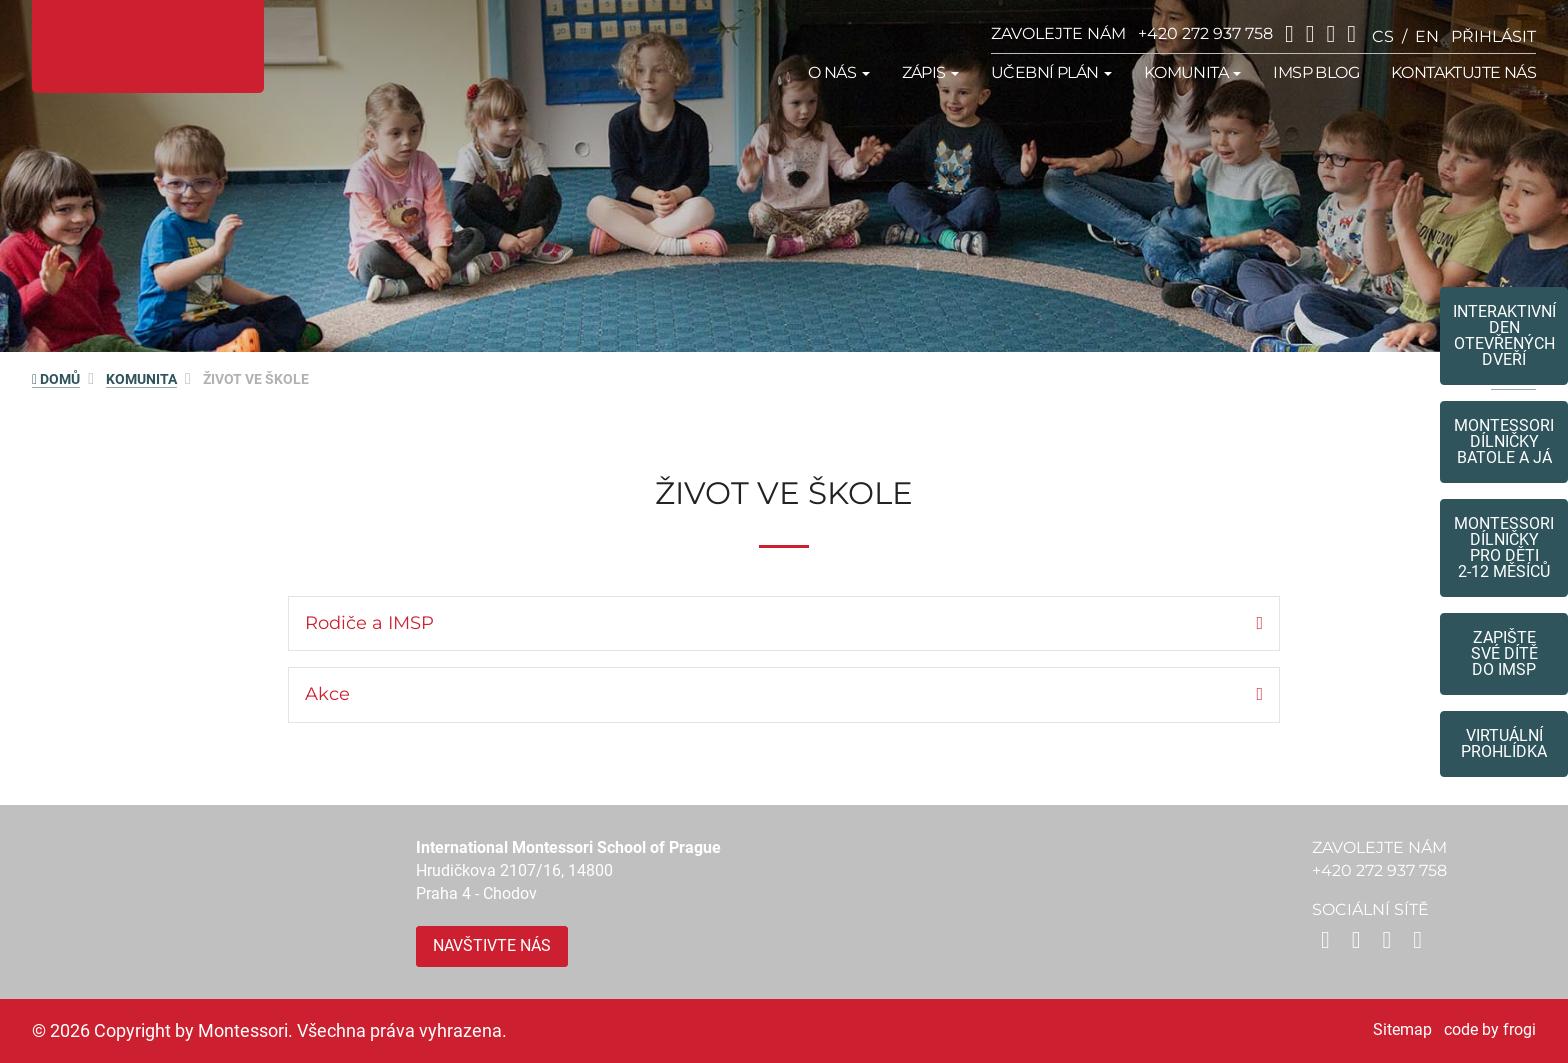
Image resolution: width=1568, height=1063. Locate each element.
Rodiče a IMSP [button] (369, 623)
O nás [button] (838, 72)
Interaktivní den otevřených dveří (1504, 335)
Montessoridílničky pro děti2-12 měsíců (1504, 547)
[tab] (784, 624)
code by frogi (1490, 1029)
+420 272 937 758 (1205, 33)
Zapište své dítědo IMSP (1504, 653)
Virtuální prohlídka (1504, 743)
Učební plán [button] (1051, 72)
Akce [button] (327, 694)
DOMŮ (56, 379)
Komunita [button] (1193, 72)
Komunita (141, 379)
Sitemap (1402, 1029)
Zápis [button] (930, 72)
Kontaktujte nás (1463, 72)
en (1427, 36)
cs (1383, 36)
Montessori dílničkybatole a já (1504, 441)
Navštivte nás (492, 945)
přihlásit (1493, 36)
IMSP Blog (1316, 72)
